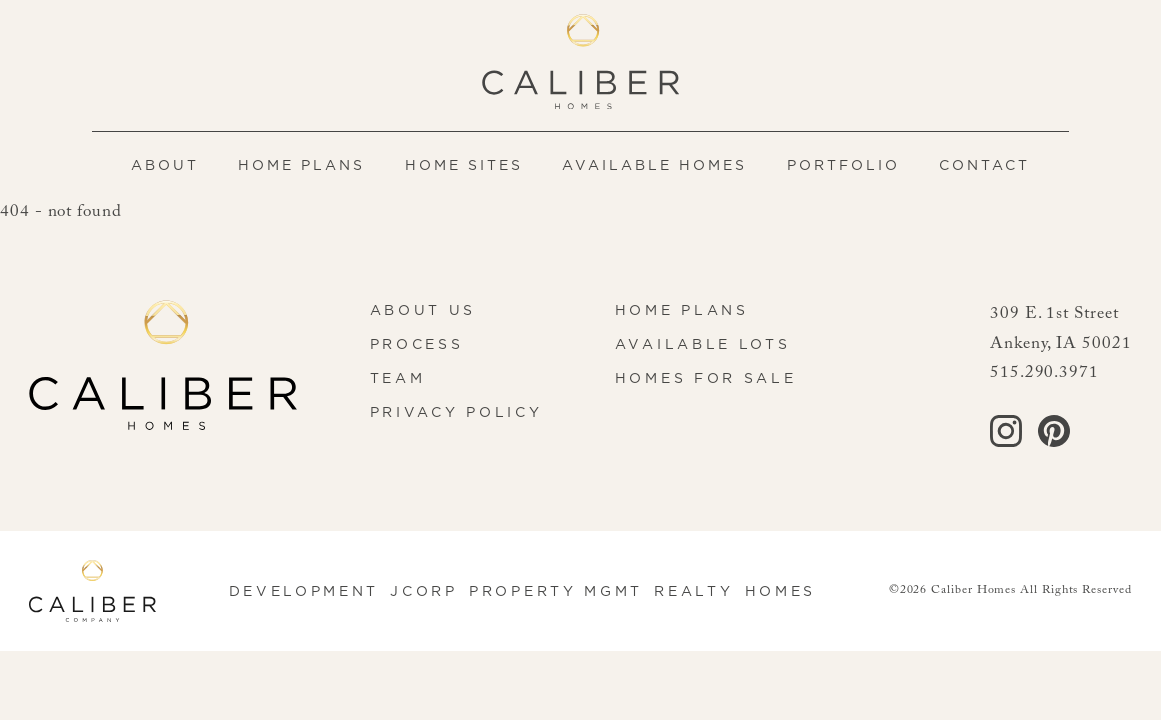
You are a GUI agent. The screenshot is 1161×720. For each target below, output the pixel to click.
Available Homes (654, 165)
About (165, 165)
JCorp (423, 591)
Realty (693, 591)
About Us (423, 310)
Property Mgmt (556, 591)
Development (304, 591)
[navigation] (580, 164)
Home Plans (301, 165)
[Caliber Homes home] (580, 61)
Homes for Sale (706, 378)
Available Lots (703, 344)
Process (417, 344)
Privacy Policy (456, 412)
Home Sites (464, 165)
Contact (984, 165)
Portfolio (843, 165)
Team (398, 378)
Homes (780, 591)
